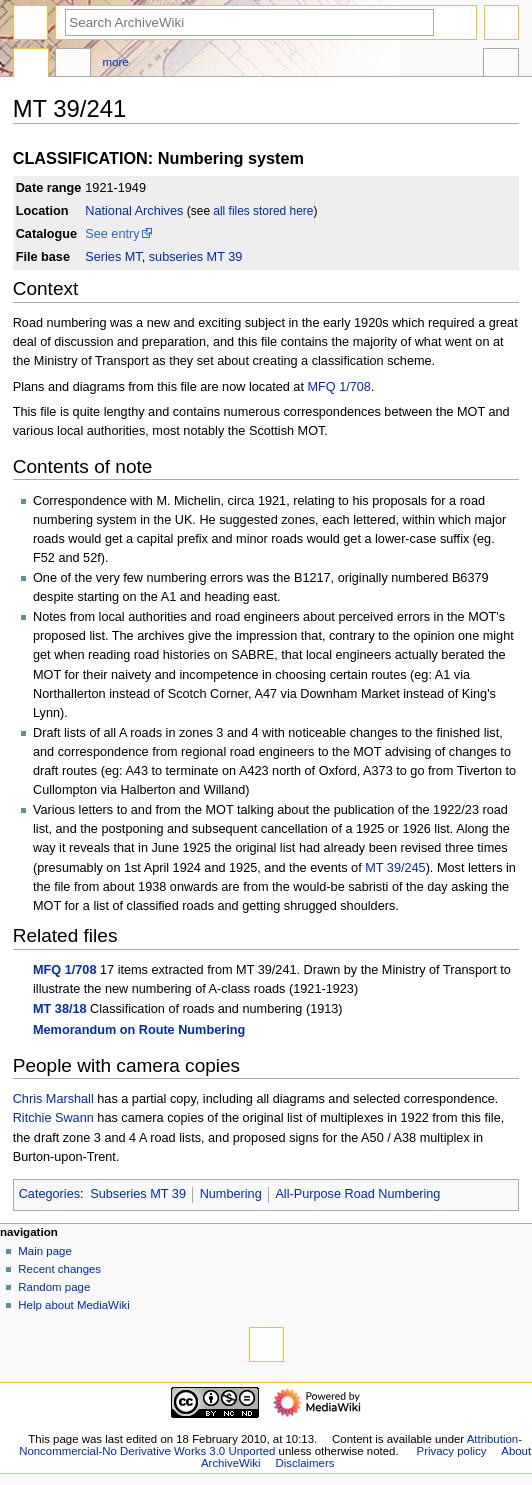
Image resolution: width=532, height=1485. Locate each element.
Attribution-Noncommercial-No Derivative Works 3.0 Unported (270, 1445)
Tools (501, 65)
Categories (49, 1194)
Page (31, 65)
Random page (54, 1287)
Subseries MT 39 (138, 1194)
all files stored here (263, 211)
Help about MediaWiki (73, 1305)
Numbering (231, 1194)
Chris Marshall (53, 1099)
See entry (112, 234)
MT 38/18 (60, 1009)
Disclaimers (304, 1463)
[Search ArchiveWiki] (249, 22)
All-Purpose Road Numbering (357, 1194)
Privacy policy (452, 1451)
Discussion (73, 65)
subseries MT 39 (196, 257)
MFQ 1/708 (338, 387)
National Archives (134, 211)
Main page (45, 1251)
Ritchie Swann (53, 1118)
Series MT (113, 257)
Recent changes (59, 1269)
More (116, 62)
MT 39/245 (395, 868)
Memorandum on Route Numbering (139, 1030)
